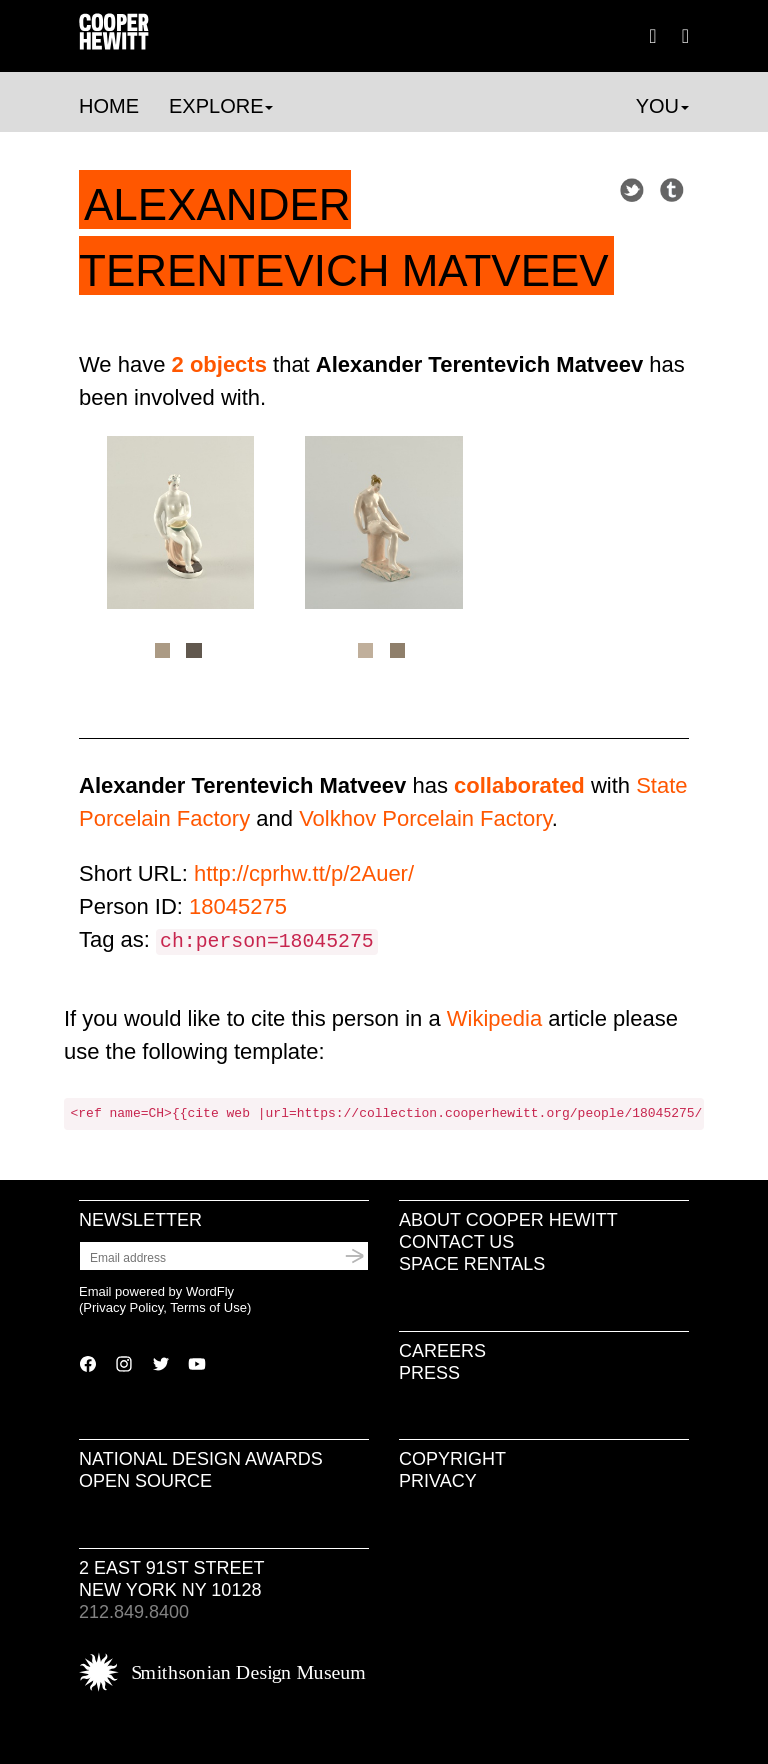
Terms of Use (208, 1307)
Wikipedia (494, 1018)
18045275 (238, 906)
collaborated (519, 785)
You (662, 106)
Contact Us (456, 1242)
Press (429, 1373)
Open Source (145, 1481)
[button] (685, 35)
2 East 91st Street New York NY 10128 (171, 1579)
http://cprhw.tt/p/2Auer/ (304, 873)
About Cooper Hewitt (508, 1220)
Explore (221, 106)
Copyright (452, 1459)
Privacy (438, 1481)
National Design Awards (201, 1459)
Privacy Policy (123, 1307)
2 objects (219, 364)
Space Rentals (472, 1264)
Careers (442, 1351)
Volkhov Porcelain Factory (425, 818)
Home (109, 106)
